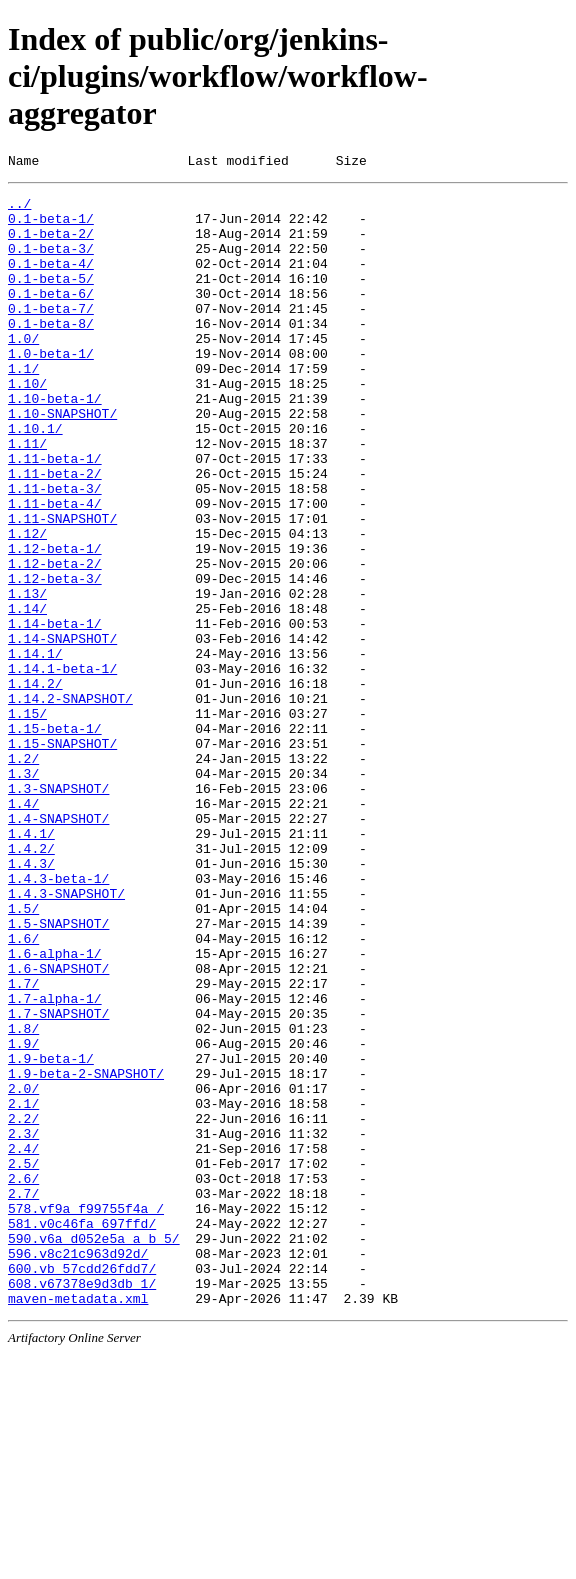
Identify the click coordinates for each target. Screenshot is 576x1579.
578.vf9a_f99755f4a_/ (86, 1415)
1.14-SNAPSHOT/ (62, 731)
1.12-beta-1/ (55, 623)
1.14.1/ (35, 749)
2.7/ (23, 1397)
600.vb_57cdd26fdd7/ (82, 1487)
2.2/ (23, 1307)
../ (19, 209)
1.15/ (27, 821)
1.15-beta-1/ (55, 839)
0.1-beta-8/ (51, 353)
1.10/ (27, 425)
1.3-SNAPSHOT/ (58, 911)
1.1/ (23, 407)
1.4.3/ (31, 1001)
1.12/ (27, 605)
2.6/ (23, 1379)
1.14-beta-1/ (55, 713)
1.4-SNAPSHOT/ (58, 947)
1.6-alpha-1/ (55, 1109)
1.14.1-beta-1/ (62, 767)
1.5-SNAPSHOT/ (58, 1073)
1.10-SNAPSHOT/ (62, 461)
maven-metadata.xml (78, 1523)
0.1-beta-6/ (51, 317)
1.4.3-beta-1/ (58, 1019)
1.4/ (23, 929)
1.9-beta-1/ (51, 1235)
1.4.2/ (31, 983)
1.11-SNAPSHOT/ (62, 587)
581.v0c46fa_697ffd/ (82, 1433)
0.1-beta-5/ (51, 299)
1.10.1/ (35, 479)
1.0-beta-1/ (51, 389)
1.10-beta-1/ (55, 443)
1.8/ (23, 1199)
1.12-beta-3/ (55, 659)
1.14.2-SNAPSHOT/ (70, 803)
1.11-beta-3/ (55, 551)
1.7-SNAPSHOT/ (58, 1181)
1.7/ (23, 1145)
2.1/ (23, 1289)
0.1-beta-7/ (51, 335)
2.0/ (23, 1271)
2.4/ (23, 1343)
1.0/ (23, 371)
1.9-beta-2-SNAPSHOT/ (86, 1253)
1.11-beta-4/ (55, 569)
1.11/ (27, 497)
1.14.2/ (35, 785)
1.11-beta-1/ (55, 515)
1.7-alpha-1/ (55, 1163)
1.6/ (23, 1091)
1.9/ (23, 1217)
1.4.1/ (31, 965)
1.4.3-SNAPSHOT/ (66, 1037)
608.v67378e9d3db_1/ (82, 1505)
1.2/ (23, 875)
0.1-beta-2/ (51, 245)
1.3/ (23, 893)
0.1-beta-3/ (51, 263)
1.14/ (27, 695)
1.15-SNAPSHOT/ (62, 857)
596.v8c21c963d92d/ (78, 1469)
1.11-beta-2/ (55, 533)
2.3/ (23, 1325)
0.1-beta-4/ (51, 281)
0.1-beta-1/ (51, 227)
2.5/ (23, 1361)
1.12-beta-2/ (55, 641)
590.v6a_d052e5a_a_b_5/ (94, 1451)
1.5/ (23, 1055)
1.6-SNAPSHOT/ (58, 1127)
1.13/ (27, 677)
